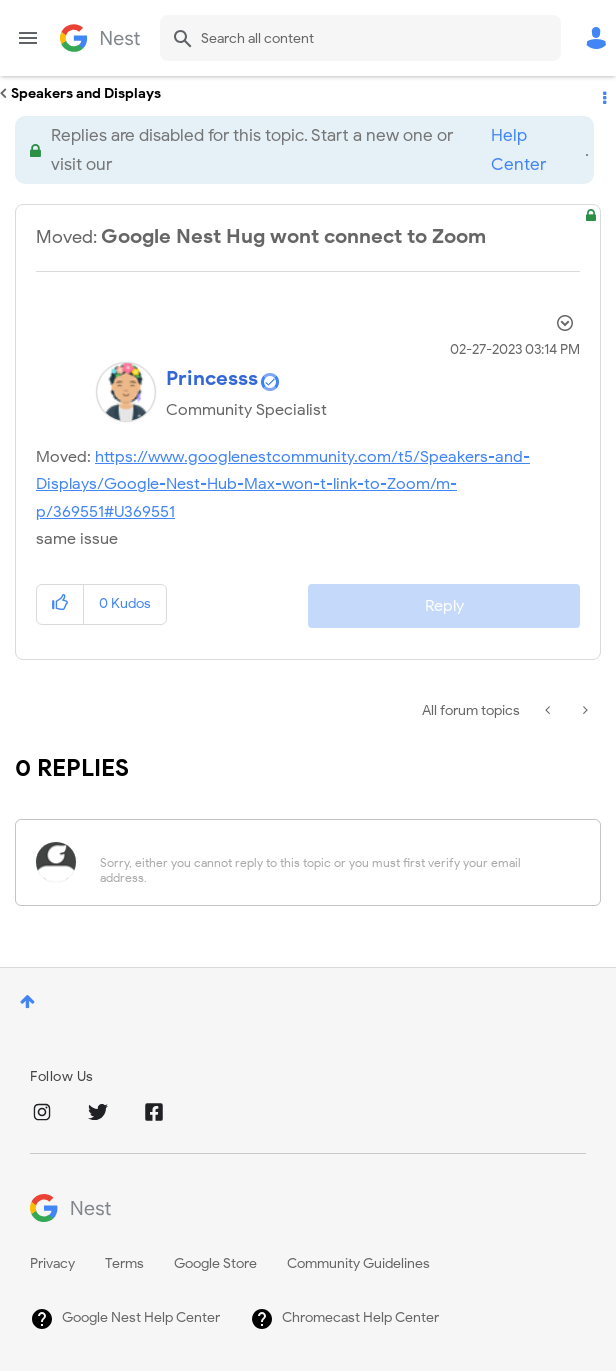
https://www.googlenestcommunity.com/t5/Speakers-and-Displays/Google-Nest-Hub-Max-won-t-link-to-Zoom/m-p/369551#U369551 (283, 484)
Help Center (518, 150)
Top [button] (27, 1001)
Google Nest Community (100, 38)
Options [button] (603, 94)
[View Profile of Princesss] (212, 378)
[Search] (360, 38)
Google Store (215, 1263)
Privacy (52, 1263)
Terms (124, 1263)
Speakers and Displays (86, 93)
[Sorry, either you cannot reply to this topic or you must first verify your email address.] (334, 862)
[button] (60, 604)
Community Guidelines (358, 1263)
